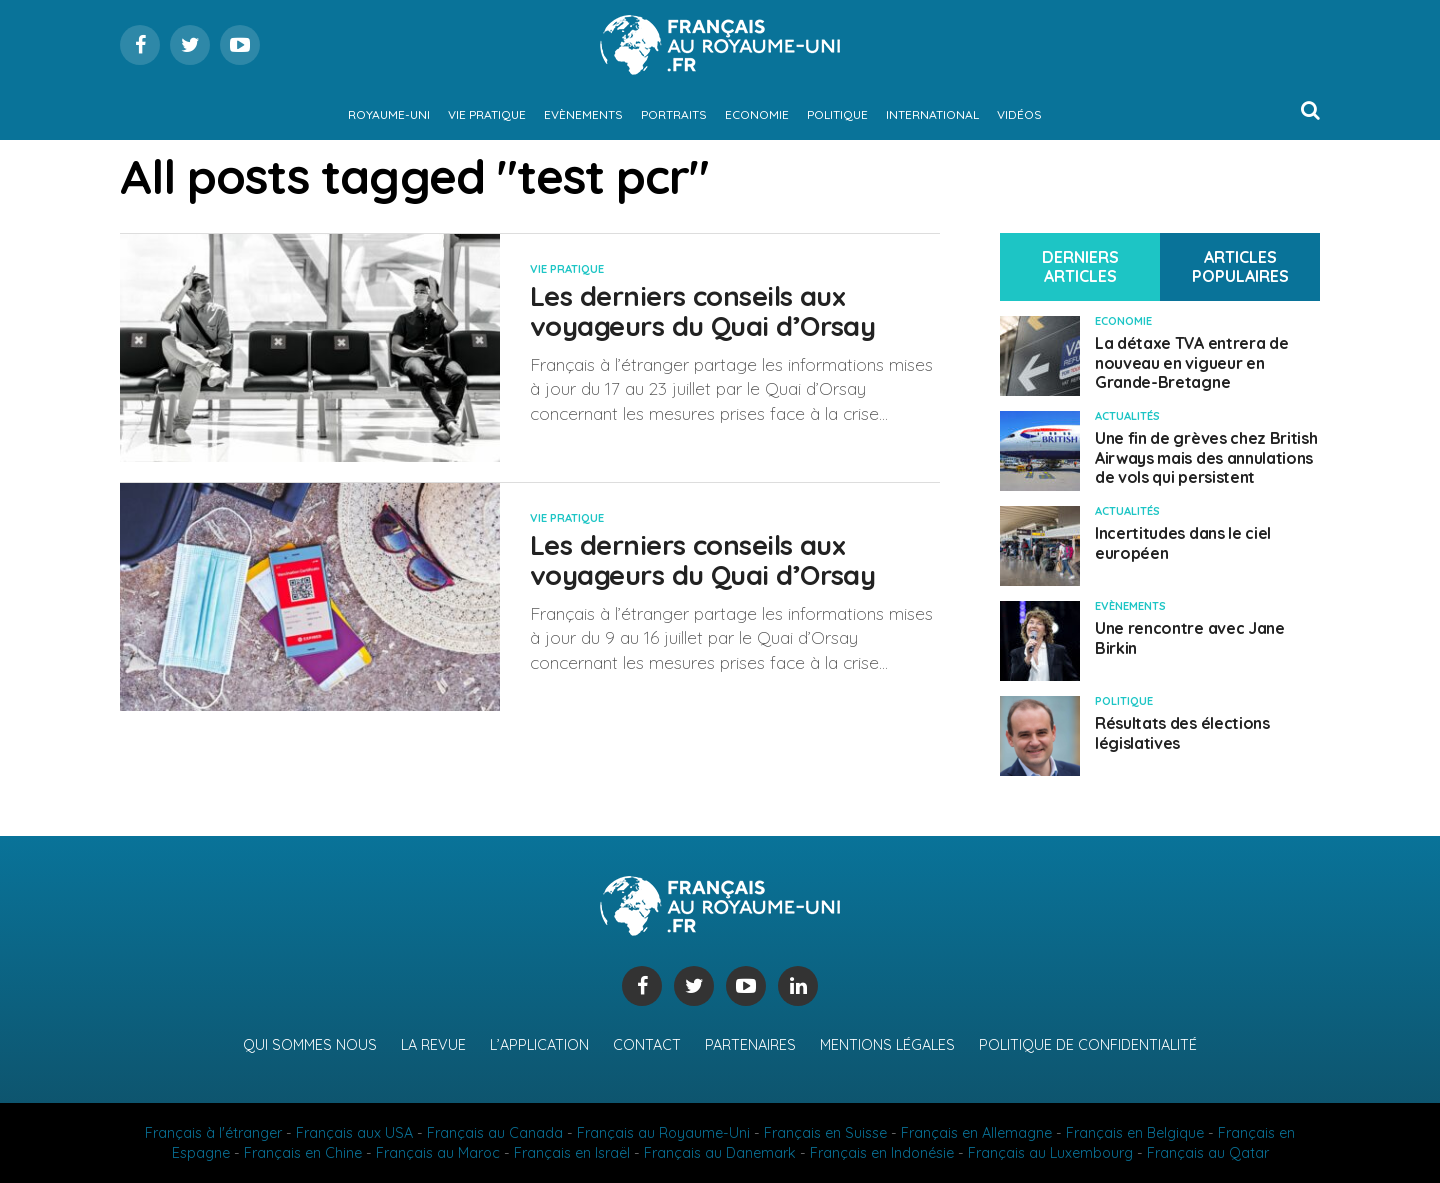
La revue (433, 1045)
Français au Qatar (1208, 1153)
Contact (647, 1045)
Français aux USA (354, 1133)
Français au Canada (495, 1133)
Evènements (583, 114)
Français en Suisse (825, 1133)
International (932, 114)
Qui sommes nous (310, 1045)
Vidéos (1019, 114)
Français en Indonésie (882, 1153)
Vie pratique (487, 114)
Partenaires (750, 1045)
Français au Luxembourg (1050, 1153)
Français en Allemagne (976, 1133)
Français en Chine (303, 1153)
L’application (539, 1045)
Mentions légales (887, 1045)
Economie (757, 114)
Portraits (674, 114)
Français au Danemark (720, 1153)
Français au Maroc (438, 1153)
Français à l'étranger (213, 1133)
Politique (837, 114)
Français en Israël (572, 1153)
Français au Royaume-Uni (663, 1133)
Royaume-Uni (389, 114)
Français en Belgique (1135, 1133)
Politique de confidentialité (1088, 1045)
